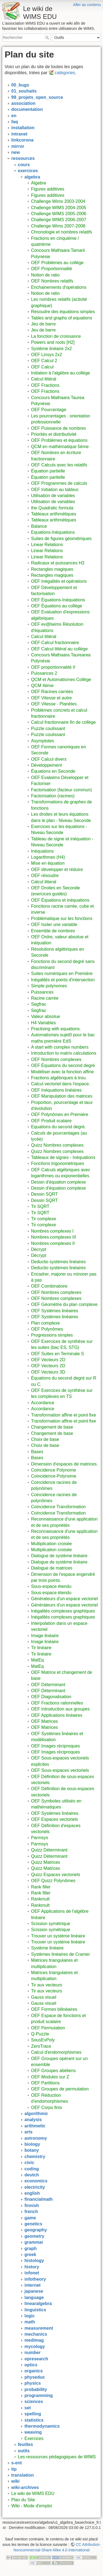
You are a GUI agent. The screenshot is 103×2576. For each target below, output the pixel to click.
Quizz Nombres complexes (57, 1145)
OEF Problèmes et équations (59, 440)
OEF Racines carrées (52, 691)
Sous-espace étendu (51, 1586)
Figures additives (47, 189)
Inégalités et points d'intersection (63, 979)
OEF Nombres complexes (56, 1059)
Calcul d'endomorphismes (56, 2052)
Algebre (38, 183)
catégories (65, 72)
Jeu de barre (43, 324)
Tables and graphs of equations (61, 318)
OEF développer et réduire (57, 869)
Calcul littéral (43, 379)
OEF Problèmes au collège (57, 262)
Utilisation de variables (53, 495)
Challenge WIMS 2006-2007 (58, 219)
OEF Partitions (45, 2083)
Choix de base (45, 1439)
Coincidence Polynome (53, 1470)
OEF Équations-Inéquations (58, 600)
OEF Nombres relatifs (52, 281)
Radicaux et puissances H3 (57, 563)
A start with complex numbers (59, 1047)
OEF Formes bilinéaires (54, 2009)
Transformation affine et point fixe (63, 1415)
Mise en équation (48, 863)
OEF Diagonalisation (51, 1696)
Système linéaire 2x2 (51, 348)
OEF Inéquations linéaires (56, 1090)
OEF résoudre (45, 875)
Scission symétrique (50, 1923)
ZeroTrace (41, 2046)
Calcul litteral (43, 881)
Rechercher (47, 37)
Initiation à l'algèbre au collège (60, 373)
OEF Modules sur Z (50, 2077)
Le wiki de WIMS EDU (32, 2493)
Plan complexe (45, 1323)
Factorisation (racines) (52, 796)
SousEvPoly (43, 2040)
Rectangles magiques (52, 569)
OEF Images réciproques (55, 1746)
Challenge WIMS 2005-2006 (58, 213)
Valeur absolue (45, 1016)
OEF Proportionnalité (51, 268)
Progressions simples (52, 1335)
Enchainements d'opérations (58, 287)
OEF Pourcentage (48, 409)
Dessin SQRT (44, 1194)
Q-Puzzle (40, 2034)
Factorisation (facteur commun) (61, 789)
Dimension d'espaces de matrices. (64, 1464)
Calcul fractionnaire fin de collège (63, 722)
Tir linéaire (41, 1647)
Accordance (42, 1402)
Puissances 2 (44, 673)
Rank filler (41, 1887)
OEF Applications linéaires (56, 1715)
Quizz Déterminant (49, 1850)
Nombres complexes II (53, 1243)
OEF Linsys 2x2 (46, 354)
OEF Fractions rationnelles (57, 1703)
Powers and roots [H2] (52, 342)
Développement (46, 765)
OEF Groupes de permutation (60, 2089)
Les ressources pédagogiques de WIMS (57, 2456)
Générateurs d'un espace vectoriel (64, 1598)
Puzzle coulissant (48, 728)
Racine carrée (45, 998)
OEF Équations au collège (56, 606)
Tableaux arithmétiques (53, 514)
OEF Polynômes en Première (59, 1114)
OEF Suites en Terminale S (57, 1353)
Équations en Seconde (53, 771)
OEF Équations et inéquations (60, 900)
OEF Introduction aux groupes (60, 1709)
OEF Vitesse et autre (51, 698)
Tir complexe (43, 1218)
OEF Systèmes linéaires (54, 1310)
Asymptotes (42, 741)
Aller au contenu (87, 4)
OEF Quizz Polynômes (53, 1880)
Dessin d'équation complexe (58, 1182)
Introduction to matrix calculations (63, 1053)
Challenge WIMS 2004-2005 (58, 207)
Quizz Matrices (45, 1862)
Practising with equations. (56, 1028)
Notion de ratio (45, 275)
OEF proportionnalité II (53, 667)
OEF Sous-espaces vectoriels (60, 1770)
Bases (37, 1451)
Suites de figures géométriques (61, 538)
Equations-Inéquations (53, 532)
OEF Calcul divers (48, 759)
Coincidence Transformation (58, 1506)
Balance (39, 526)
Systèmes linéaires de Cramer (60, 1954)
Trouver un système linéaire (58, 1936)
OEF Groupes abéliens (53, 2070)
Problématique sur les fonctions (61, 918)
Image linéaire (45, 1635)
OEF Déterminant (48, 1684)
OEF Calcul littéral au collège (59, 649)
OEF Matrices (44, 1721)
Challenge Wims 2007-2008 (58, 226)
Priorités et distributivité (53, 434)
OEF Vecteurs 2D (48, 1359)
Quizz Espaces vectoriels (55, 1874)
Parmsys (39, 1837)
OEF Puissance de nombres (58, 428)
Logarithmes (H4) (48, 857)
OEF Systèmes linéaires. (55, 1813)
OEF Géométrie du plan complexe (64, 1304)
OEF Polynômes (47, 1329)
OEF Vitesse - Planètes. (54, 704)
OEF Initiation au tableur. (55, 489)
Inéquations (42, 851)
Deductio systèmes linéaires (58, 1261)
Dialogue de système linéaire (59, 1555)
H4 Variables (43, 1022)
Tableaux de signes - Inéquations (63, 1157)
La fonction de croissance (56, 336)
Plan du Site (23, 2499)
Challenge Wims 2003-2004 (58, 201)
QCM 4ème (42, 685)
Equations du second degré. (58, 1126)
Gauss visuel (43, 1997)
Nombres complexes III (53, 1237)
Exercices (33, 2438)
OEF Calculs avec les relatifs (59, 465)
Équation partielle (48, 471)
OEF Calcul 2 (44, 360)
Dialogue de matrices (51, 1568)
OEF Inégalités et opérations (59, 581)
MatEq (37, 1660)
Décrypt (38, 1249)
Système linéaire (47, 1948)
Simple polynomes (49, 985)
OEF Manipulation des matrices (61, 1096)
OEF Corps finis (46, 2107)
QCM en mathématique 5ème (60, 446)
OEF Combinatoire (49, 1286)
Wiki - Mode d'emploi (31, 2505)
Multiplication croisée (51, 1543)
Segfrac (38, 1004)
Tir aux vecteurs (46, 1985)
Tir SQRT (40, 1206)
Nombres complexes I (52, 1231)
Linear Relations (47, 544)
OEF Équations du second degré (63, 1065)
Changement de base (52, 1427)
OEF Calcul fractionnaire (55, 642)
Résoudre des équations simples (63, 311)
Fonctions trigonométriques (57, 1163)
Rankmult (40, 1899)
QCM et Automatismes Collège (61, 679)
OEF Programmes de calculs (59, 483)
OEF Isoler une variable (54, 924)
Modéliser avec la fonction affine (62, 1071)
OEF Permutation (48, 2028)
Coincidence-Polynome (53, 1476)
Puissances (42, 992)
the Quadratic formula (52, 508)
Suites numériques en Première (62, 973)
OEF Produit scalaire (51, 1120)
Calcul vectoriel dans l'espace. (60, 1083)
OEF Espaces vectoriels (54, 1819)
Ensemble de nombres (53, 930)
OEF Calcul (42, 367)
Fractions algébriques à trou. (59, 1077)
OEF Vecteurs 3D (48, 1372)
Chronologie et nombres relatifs (61, 232)
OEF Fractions (45, 385)
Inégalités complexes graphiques (63, 1611)
